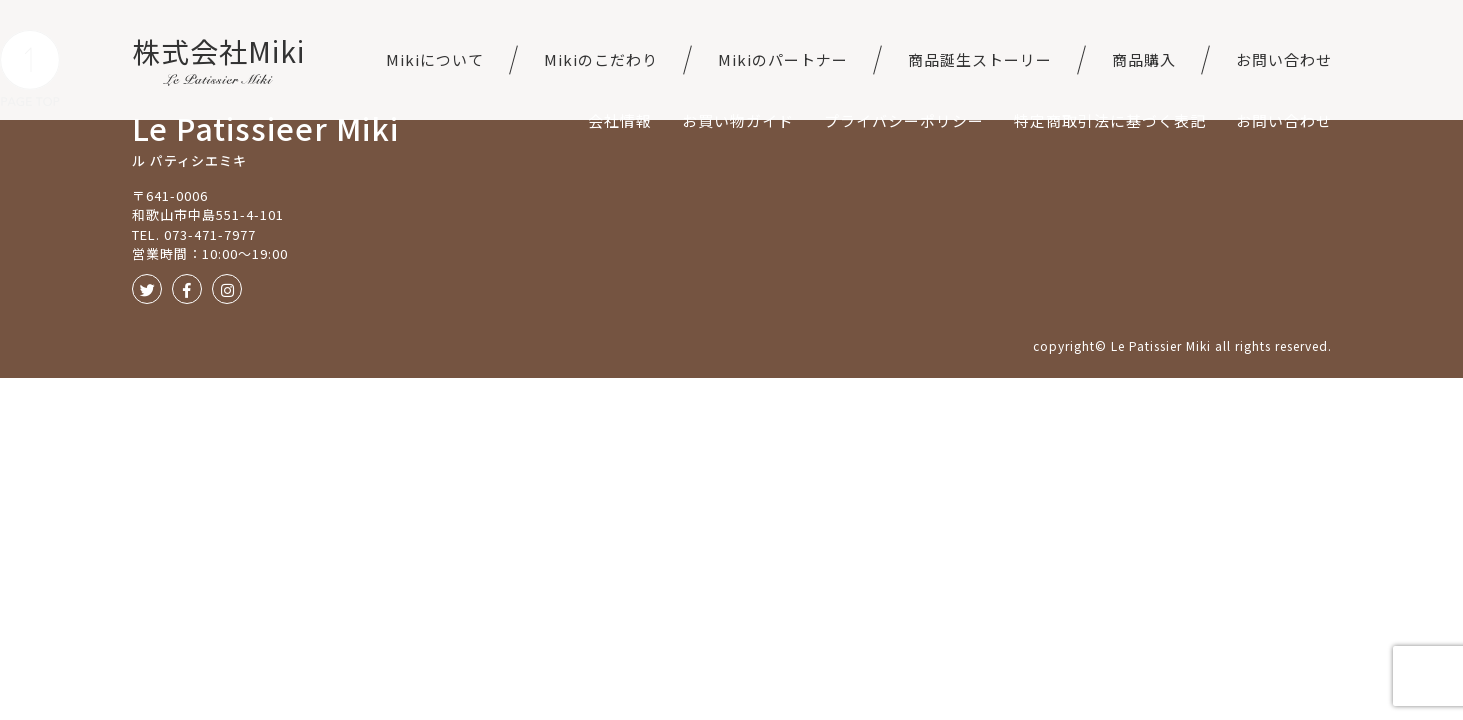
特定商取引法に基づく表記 (1110, 120)
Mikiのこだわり (601, 59)
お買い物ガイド (738, 120)
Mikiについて (435, 59)
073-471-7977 (210, 234)
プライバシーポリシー (904, 120)
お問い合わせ (1284, 59)
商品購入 (1144, 59)
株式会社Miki (218, 51)
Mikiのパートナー (783, 59)
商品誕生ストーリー (980, 59)
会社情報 (620, 120)
